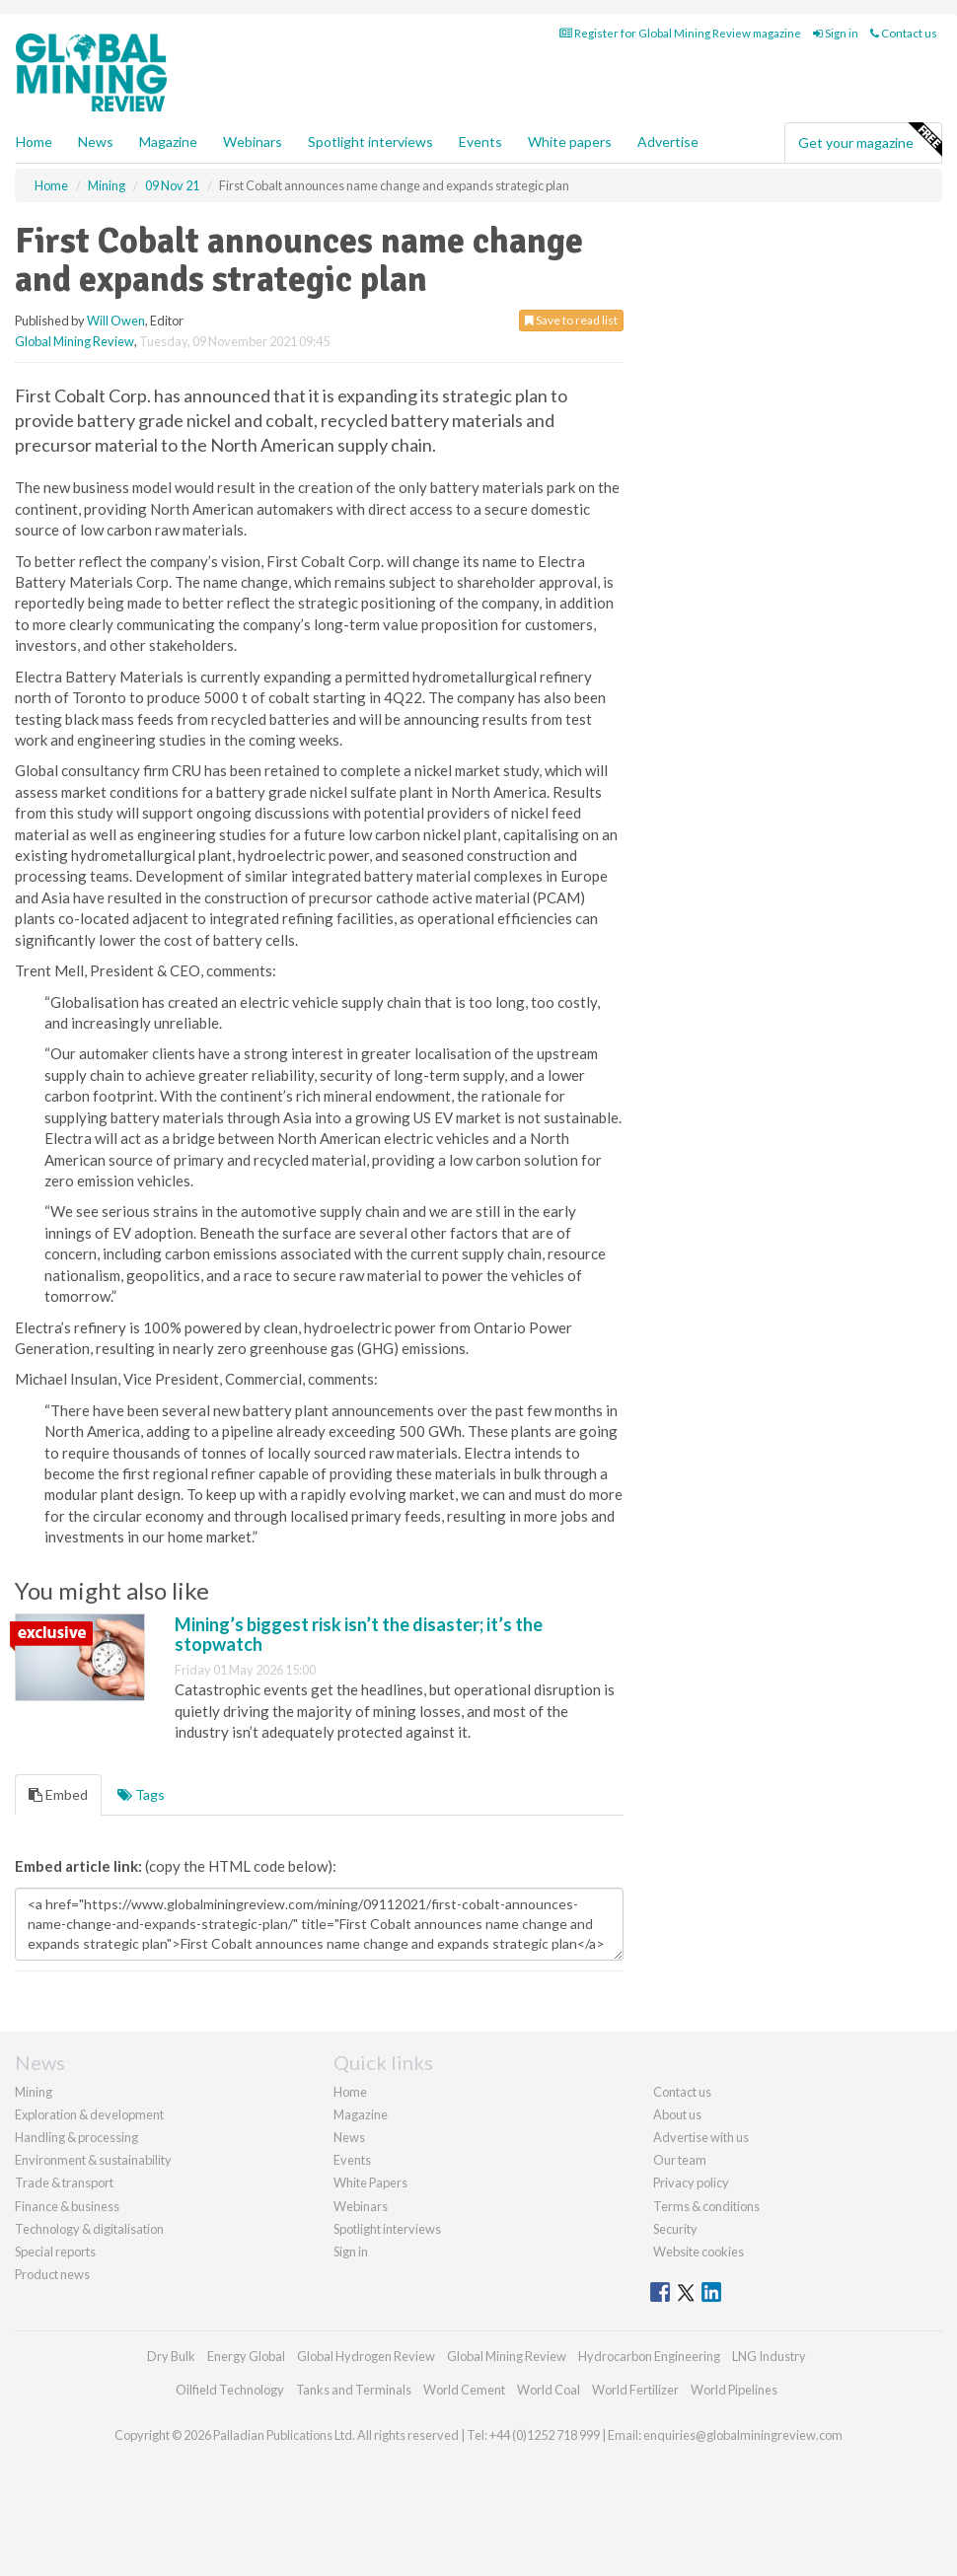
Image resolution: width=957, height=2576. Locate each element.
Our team (679, 2160)
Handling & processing (76, 2137)
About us (677, 2114)
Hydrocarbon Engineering (649, 2356)
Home (34, 141)
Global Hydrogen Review (366, 2356)
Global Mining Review (74, 341)
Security (675, 2229)
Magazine (168, 141)
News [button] (95, 141)
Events (480, 141)
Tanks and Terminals (353, 2389)
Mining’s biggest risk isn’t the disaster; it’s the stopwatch (359, 1634)
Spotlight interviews (370, 141)
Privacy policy (691, 2182)
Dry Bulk (171, 2356)
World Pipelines (734, 2389)
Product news (52, 2274)
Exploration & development (89, 2114)
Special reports (55, 2251)
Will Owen (116, 320)
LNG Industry (769, 2356)
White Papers (370, 2182)
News (349, 2137)
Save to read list (571, 320)
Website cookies (698, 2251)
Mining (33, 2092)
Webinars (252, 141)
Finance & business (67, 2206)
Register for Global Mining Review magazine (680, 33)
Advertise (668, 141)
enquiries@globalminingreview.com (743, 2435)
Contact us (903, 33)
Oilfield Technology (230, 2389)
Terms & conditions (706, 2206)
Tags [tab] (141, 1794)
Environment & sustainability (93, 2160)
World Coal (548, 2389)
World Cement (464, 2389)
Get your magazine (869, 140)
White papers (570, 141)
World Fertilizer (635, 2389)
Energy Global (246, 2356)
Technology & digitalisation (89, 2229)
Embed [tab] (58, 1794)
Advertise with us (701, 2137)
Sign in (835, 33)
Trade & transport (64, 2182)
